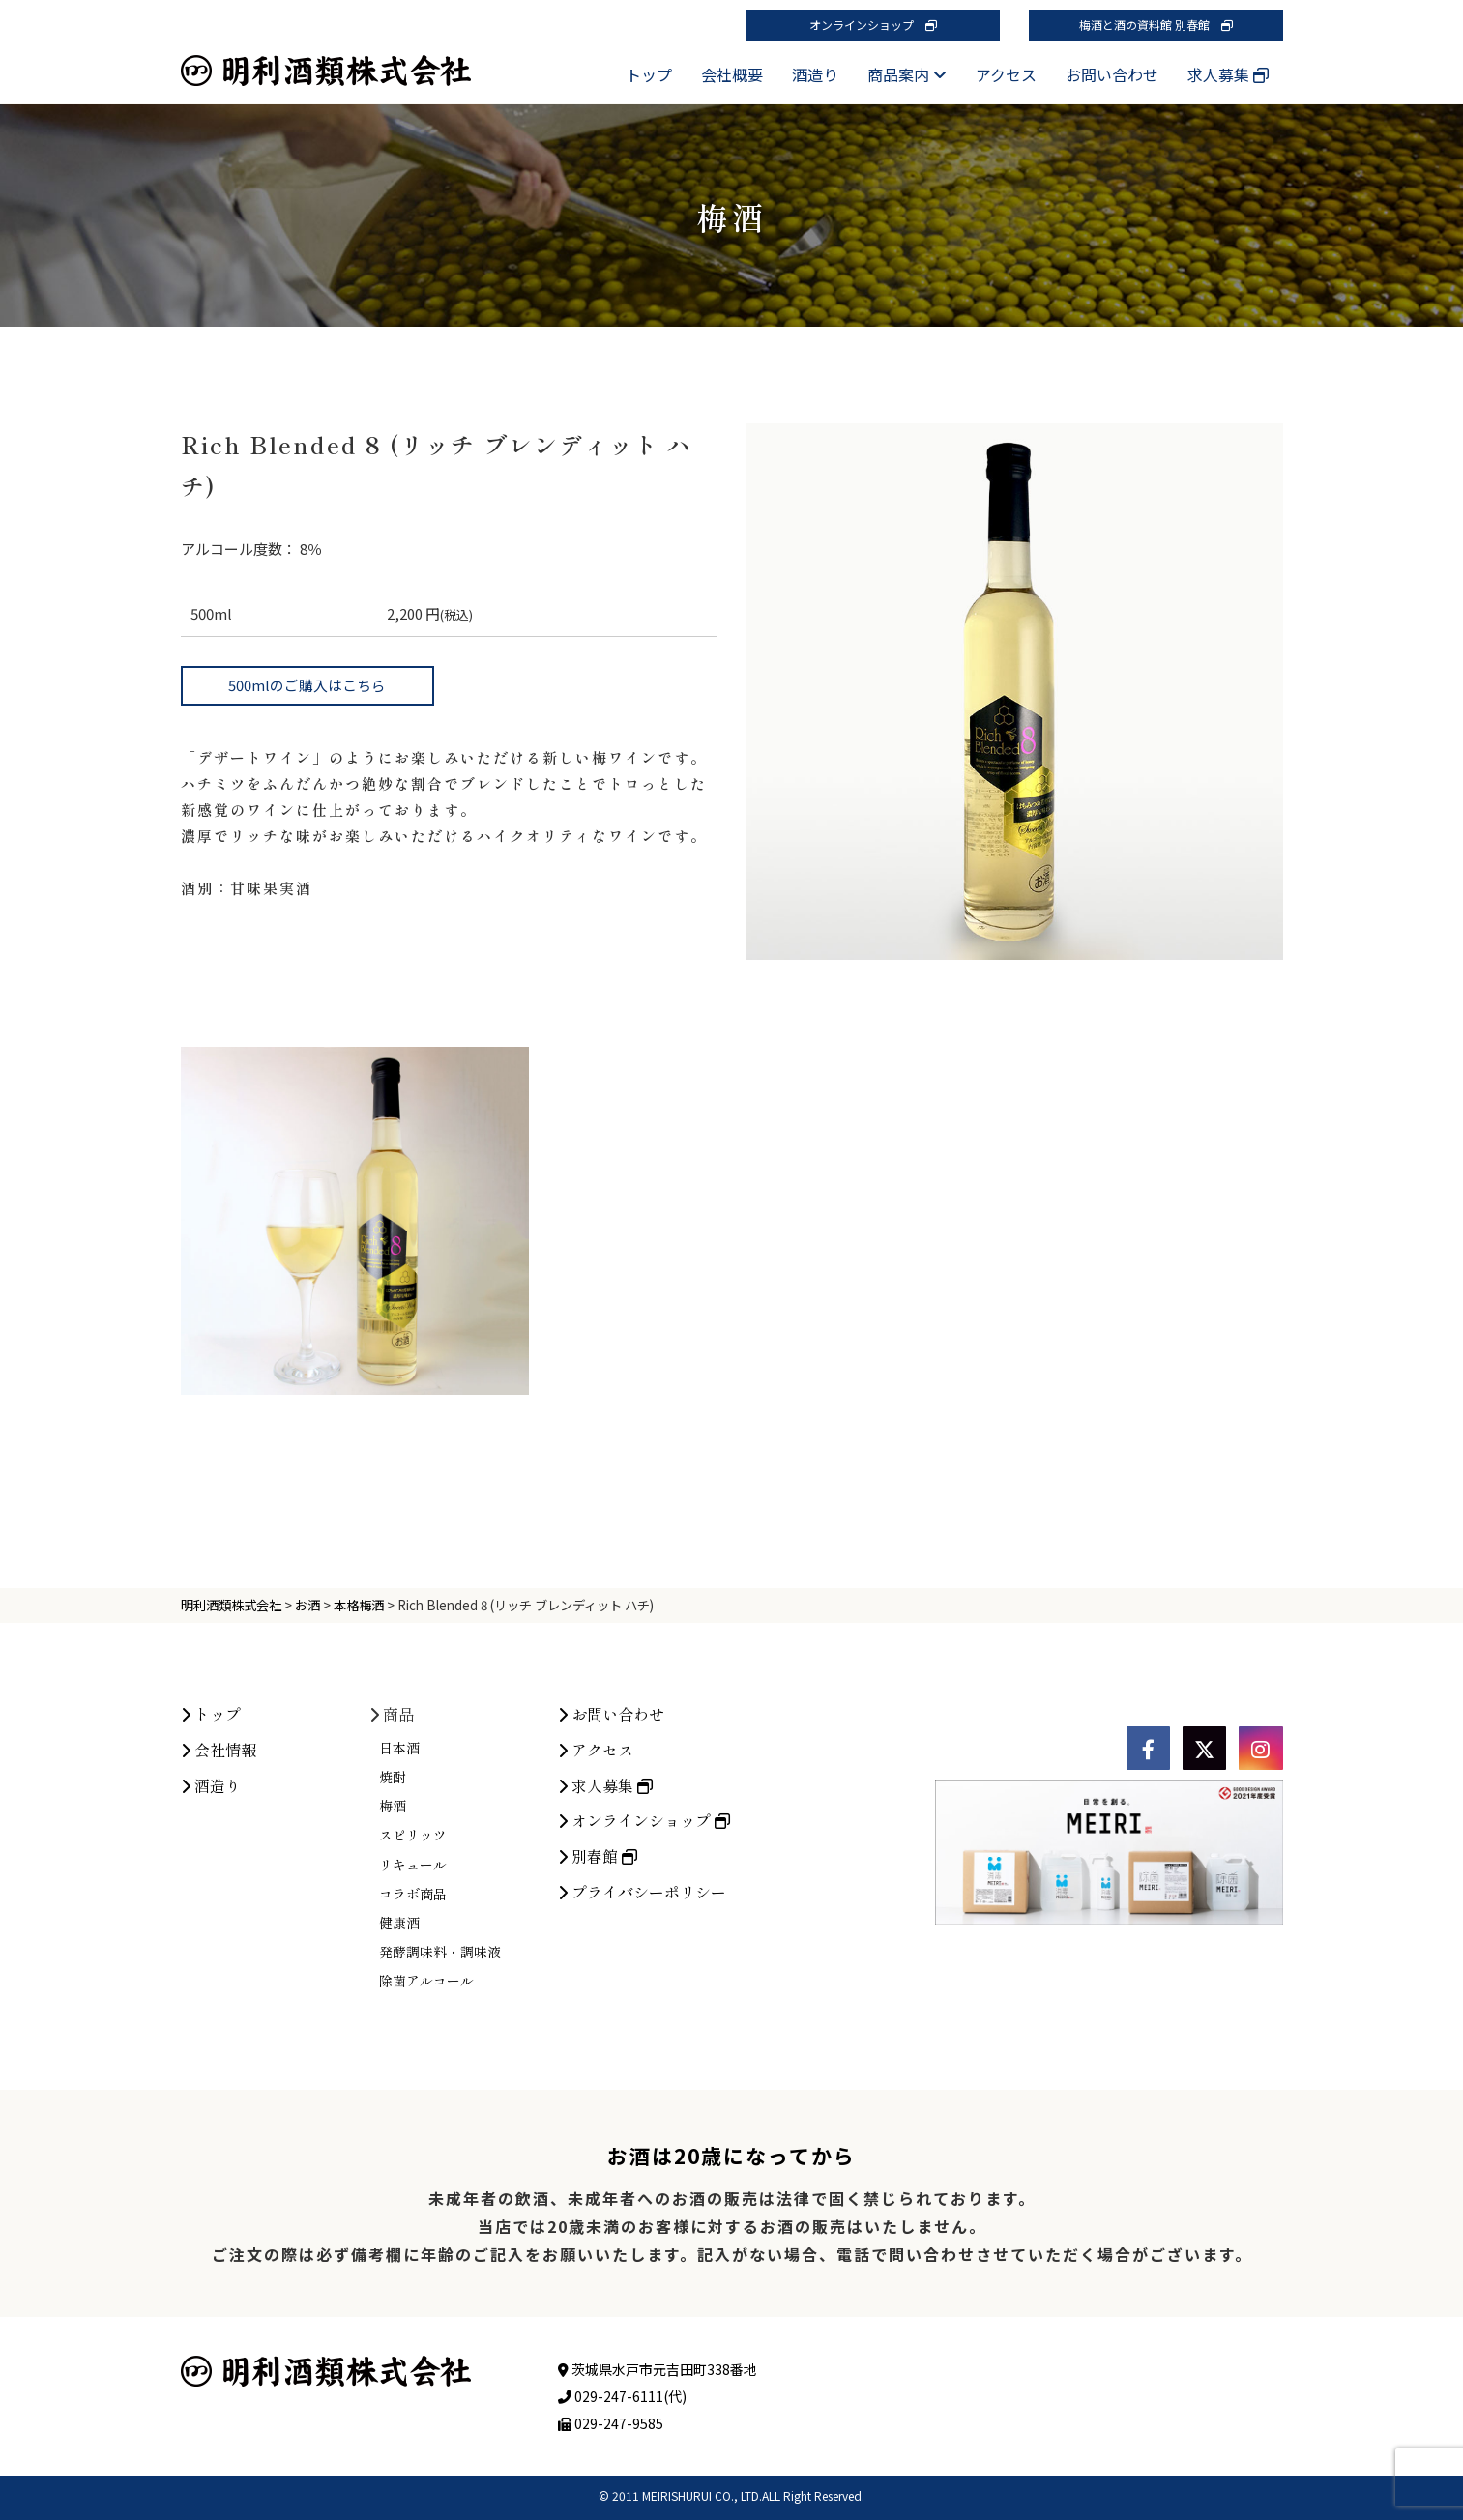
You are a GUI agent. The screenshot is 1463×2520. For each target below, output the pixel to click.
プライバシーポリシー (642, 2030)
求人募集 (1228, 74)
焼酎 (392, 1915)
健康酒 (399, 2060)
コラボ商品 (413, 2031)
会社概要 (732, 74)
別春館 (597, 1994)
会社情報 (218, 1886)
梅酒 (392, 1944)
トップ (649, 74)
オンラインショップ (873, 24)
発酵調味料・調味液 (440, 2090)
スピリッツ (413, 1973)
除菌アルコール (426, 2119)
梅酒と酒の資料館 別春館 (1156, 24)
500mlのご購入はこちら (307, 685)
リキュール (413, 2002)
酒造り (815, 74)
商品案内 (907, 74)
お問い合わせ (1112, 74)
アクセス (1006, 74)
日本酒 (399, 1885)
